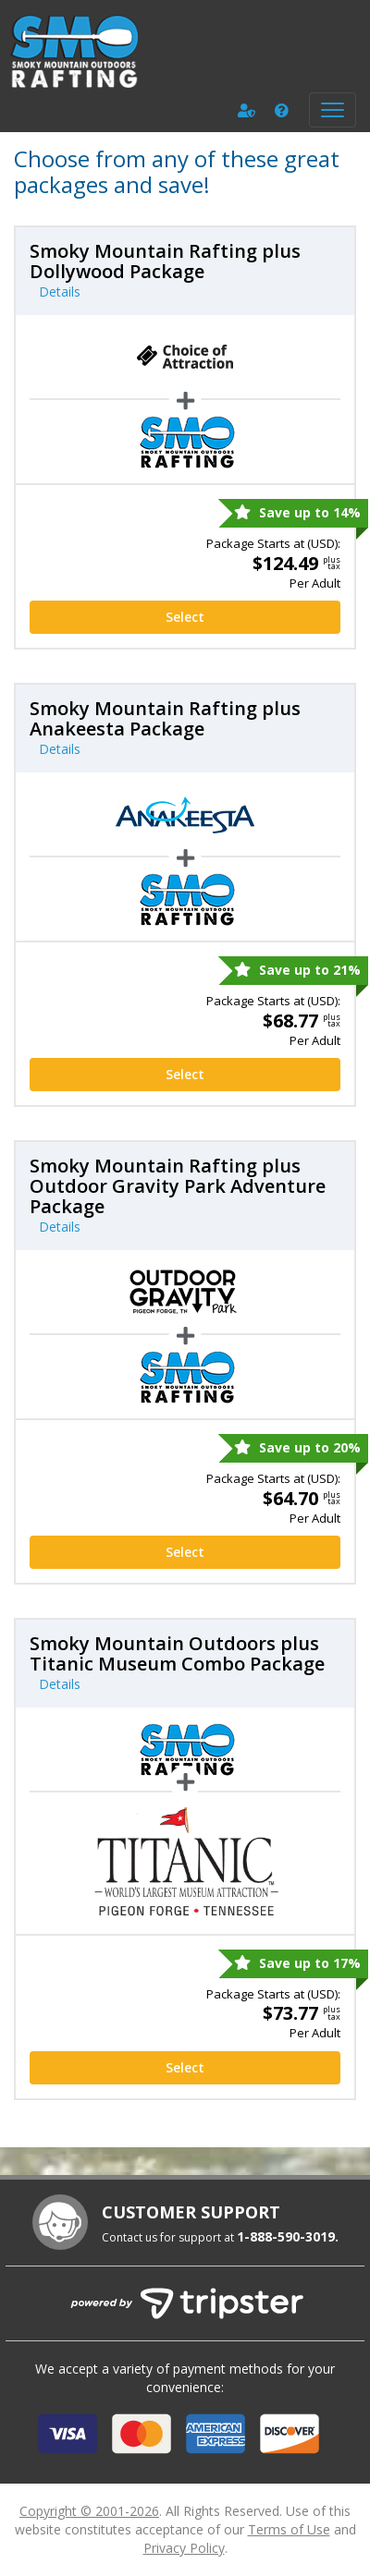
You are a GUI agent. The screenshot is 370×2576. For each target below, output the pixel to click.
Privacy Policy (184, 2548)
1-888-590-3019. (288, 2236)
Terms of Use (289, 2529)
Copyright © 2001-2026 (89, 2511)
